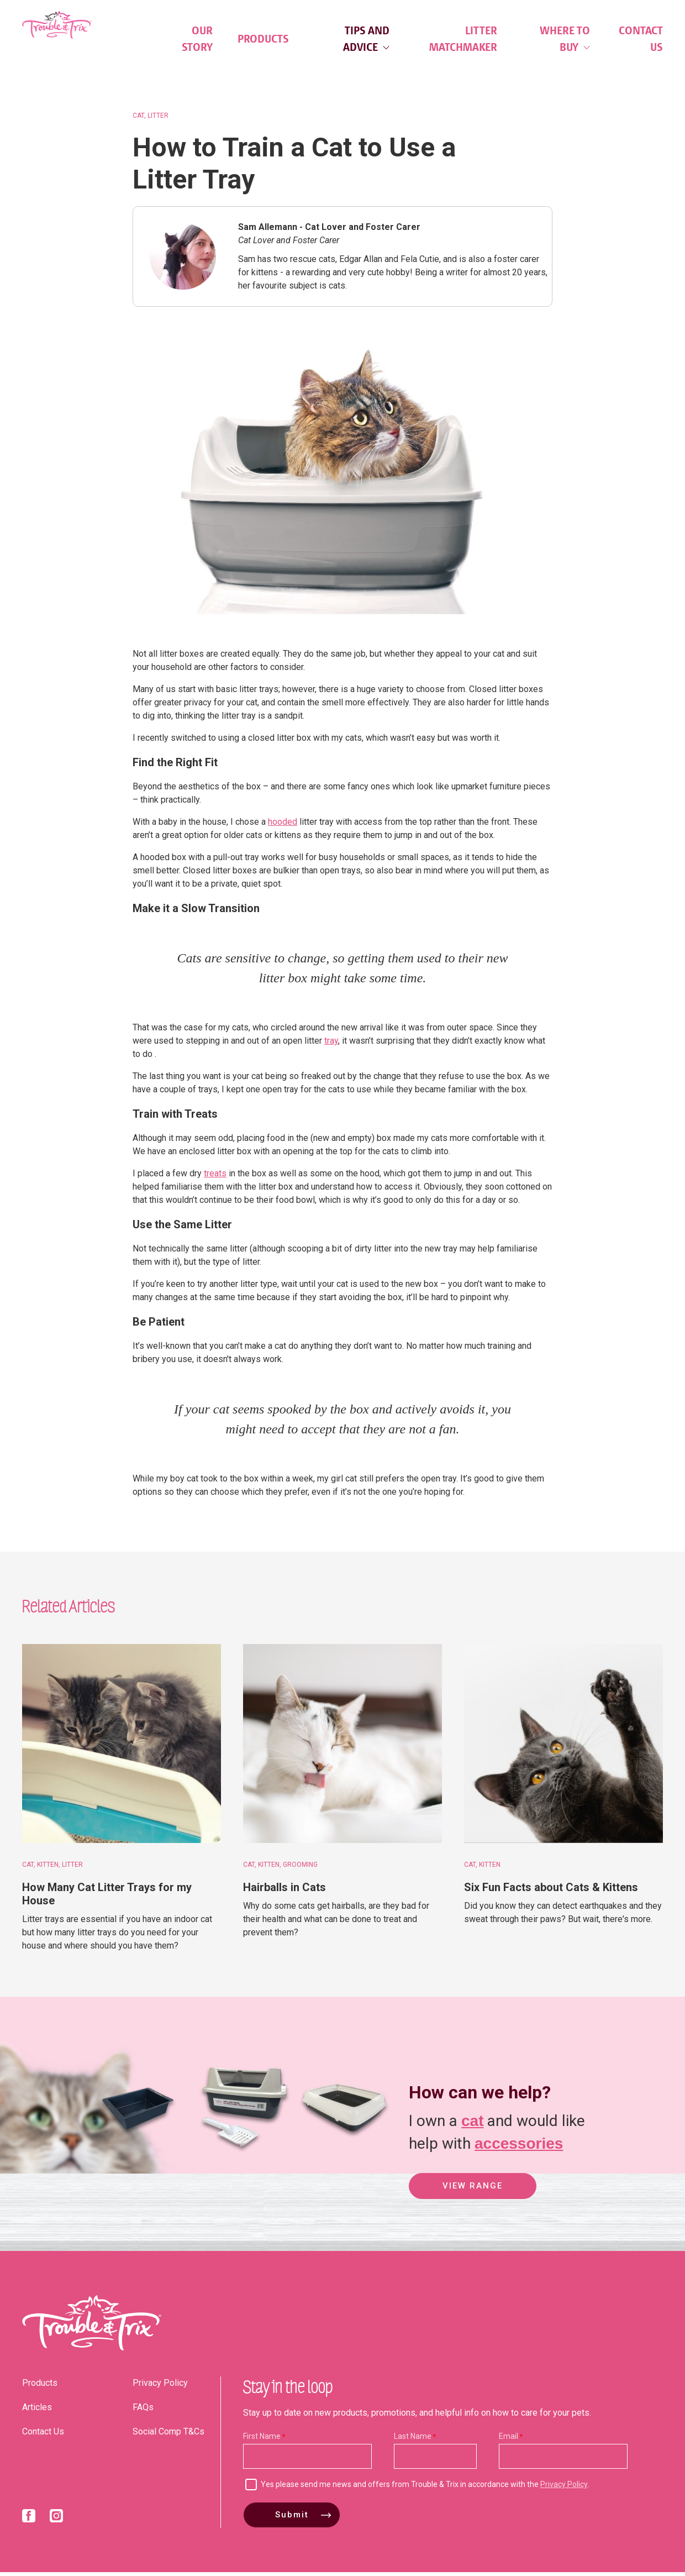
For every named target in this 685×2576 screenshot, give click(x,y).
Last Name (412, 2440)
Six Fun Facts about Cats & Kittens (551, 1891)
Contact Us (641, 39)
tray (331, 1045)
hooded (282, 826)
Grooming (300, 1868)
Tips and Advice (366, 39)
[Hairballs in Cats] (342, 1747)
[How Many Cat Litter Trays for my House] (121, 1747)
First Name (262, 2440)
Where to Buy (565, 39)
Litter (157, 119)
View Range (472, 2191)
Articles (37, 2411)
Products (263, 38)
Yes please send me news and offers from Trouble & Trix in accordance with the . (425, 2488)
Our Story (197, 39)
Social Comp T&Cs (168, 2435)
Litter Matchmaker (463, 39)
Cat (138, 119)
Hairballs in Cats (284, 1891)
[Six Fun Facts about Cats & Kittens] (563, 1747)
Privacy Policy (160, 2386)
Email (508, 2440)
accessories (519, 2146)
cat (472, 2124)
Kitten (48, 1868)
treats (215, 1177)
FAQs (143, 2411)
